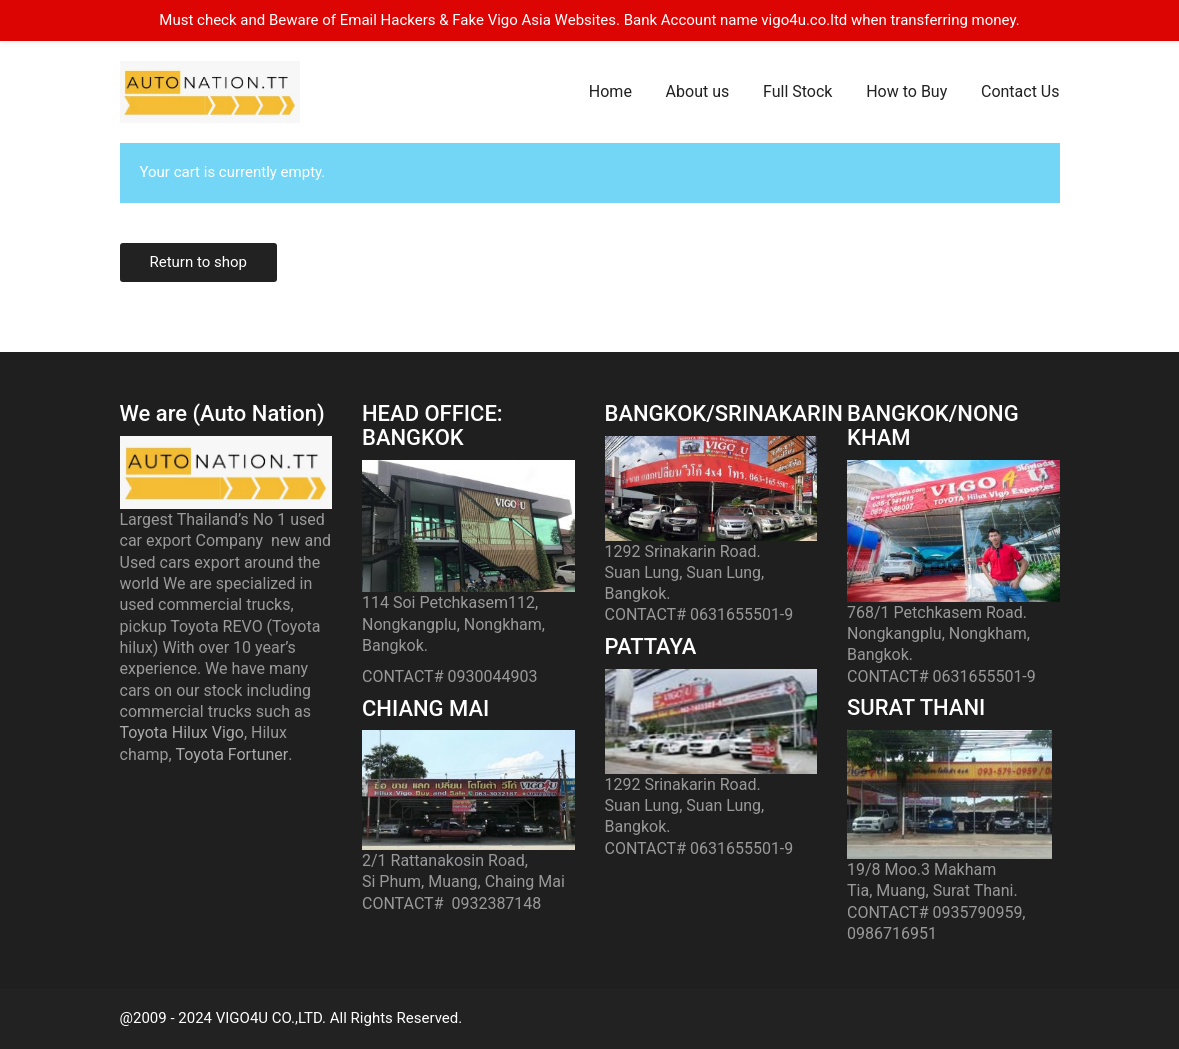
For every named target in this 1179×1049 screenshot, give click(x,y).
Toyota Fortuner (232, 754)
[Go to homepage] (210, 92)
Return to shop (198, 262)
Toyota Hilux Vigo (182, 732)
